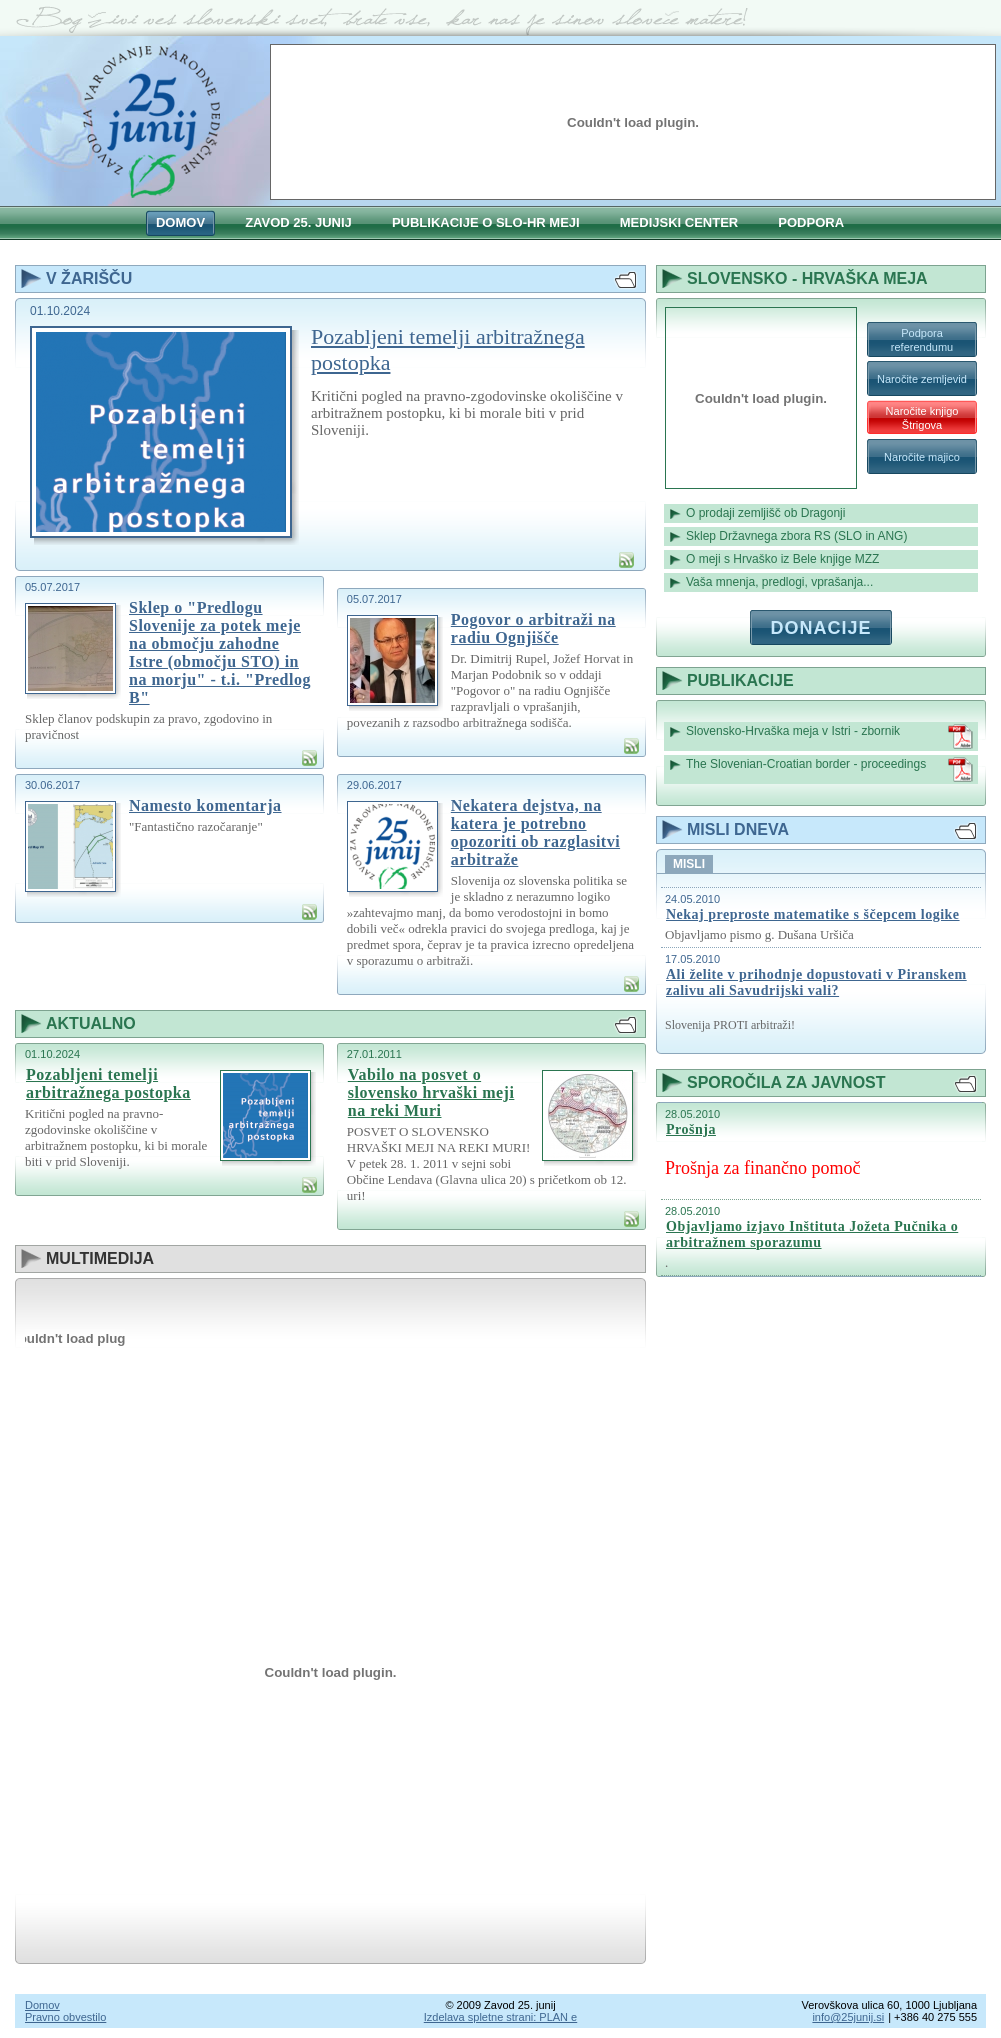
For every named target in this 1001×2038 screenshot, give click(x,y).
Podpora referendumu (922, 340)
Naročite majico (922, 457)
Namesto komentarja (205, 805)
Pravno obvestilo (65, 2017)
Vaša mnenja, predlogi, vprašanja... (779, 582)
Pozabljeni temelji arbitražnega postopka (448, 349)
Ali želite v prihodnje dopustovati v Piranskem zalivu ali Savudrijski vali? (816, 982)
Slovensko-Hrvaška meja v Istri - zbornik (829, 736)
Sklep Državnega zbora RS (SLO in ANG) (796, 536)
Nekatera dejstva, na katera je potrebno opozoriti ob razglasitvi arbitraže (535, 832)
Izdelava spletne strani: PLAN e (500, 2017)
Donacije (820, 628)
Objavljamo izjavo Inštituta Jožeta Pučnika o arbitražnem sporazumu (812, 1234)
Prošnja (691, 1129)
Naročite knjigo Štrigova (922, 418)
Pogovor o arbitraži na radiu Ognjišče (533, 628)
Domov (42, 2005)
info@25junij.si (848, 2017)
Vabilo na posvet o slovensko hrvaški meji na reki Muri (431, 1092)
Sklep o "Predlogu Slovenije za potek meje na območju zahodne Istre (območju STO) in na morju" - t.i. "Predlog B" (220, 652)
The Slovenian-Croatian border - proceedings (829, 769)
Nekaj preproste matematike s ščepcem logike (813, 914)
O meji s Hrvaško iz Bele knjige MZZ (782, 559)
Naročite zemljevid (922, 379)
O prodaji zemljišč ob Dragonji (765, 513)
